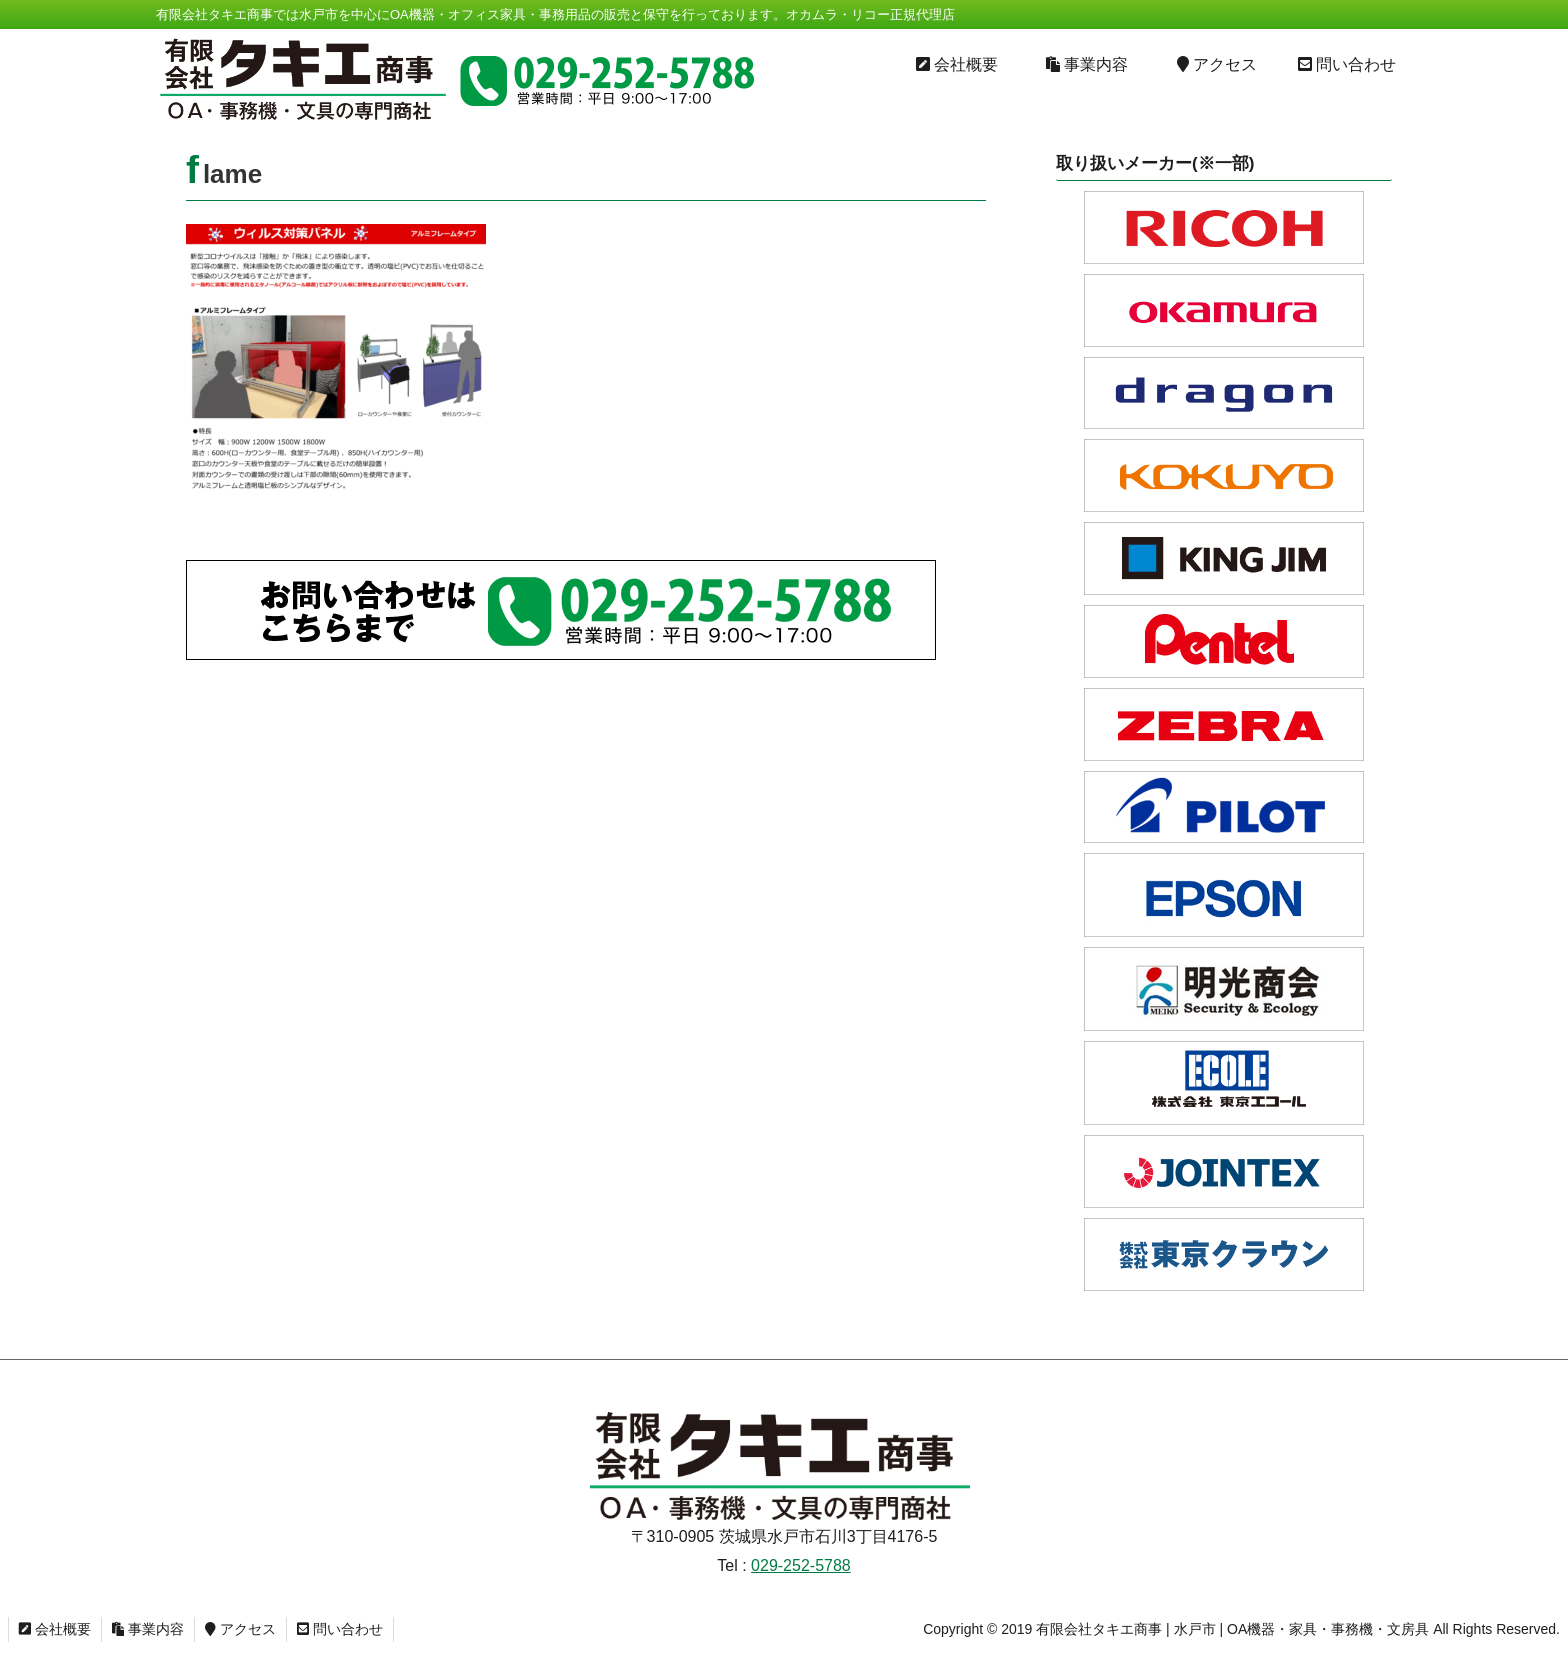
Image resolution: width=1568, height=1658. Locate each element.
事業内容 (148, 1629)
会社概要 (55, 1629)
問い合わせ (340, 1629)
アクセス (240, 1629)
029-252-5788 (801, 1565)
